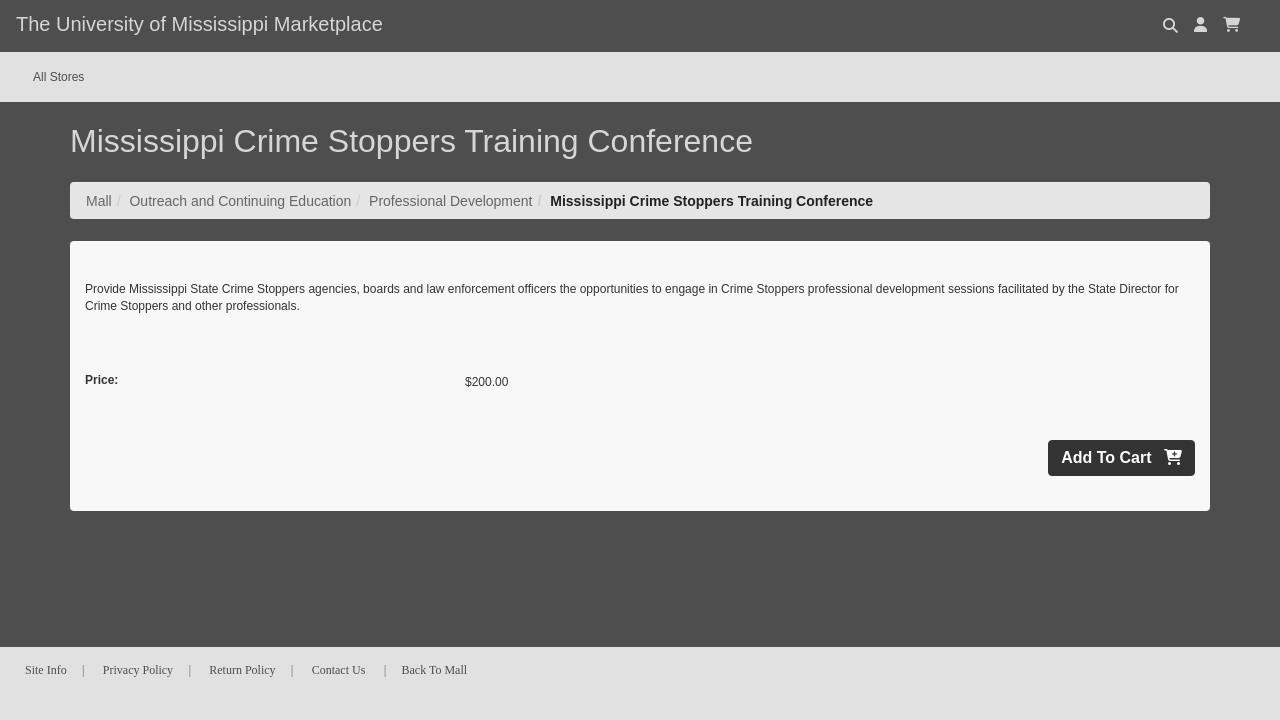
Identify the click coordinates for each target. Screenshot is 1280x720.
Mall (99, 201)
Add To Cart (1121, 457)
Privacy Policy (138, 670)
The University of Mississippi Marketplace (199, 24)
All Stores (58, 77)
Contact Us (339, 670)
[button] (1200, 25)
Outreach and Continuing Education (240, 201)
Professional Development (450, 201)
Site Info (46, 670)
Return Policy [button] (242, 670)
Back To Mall (435, 670)
